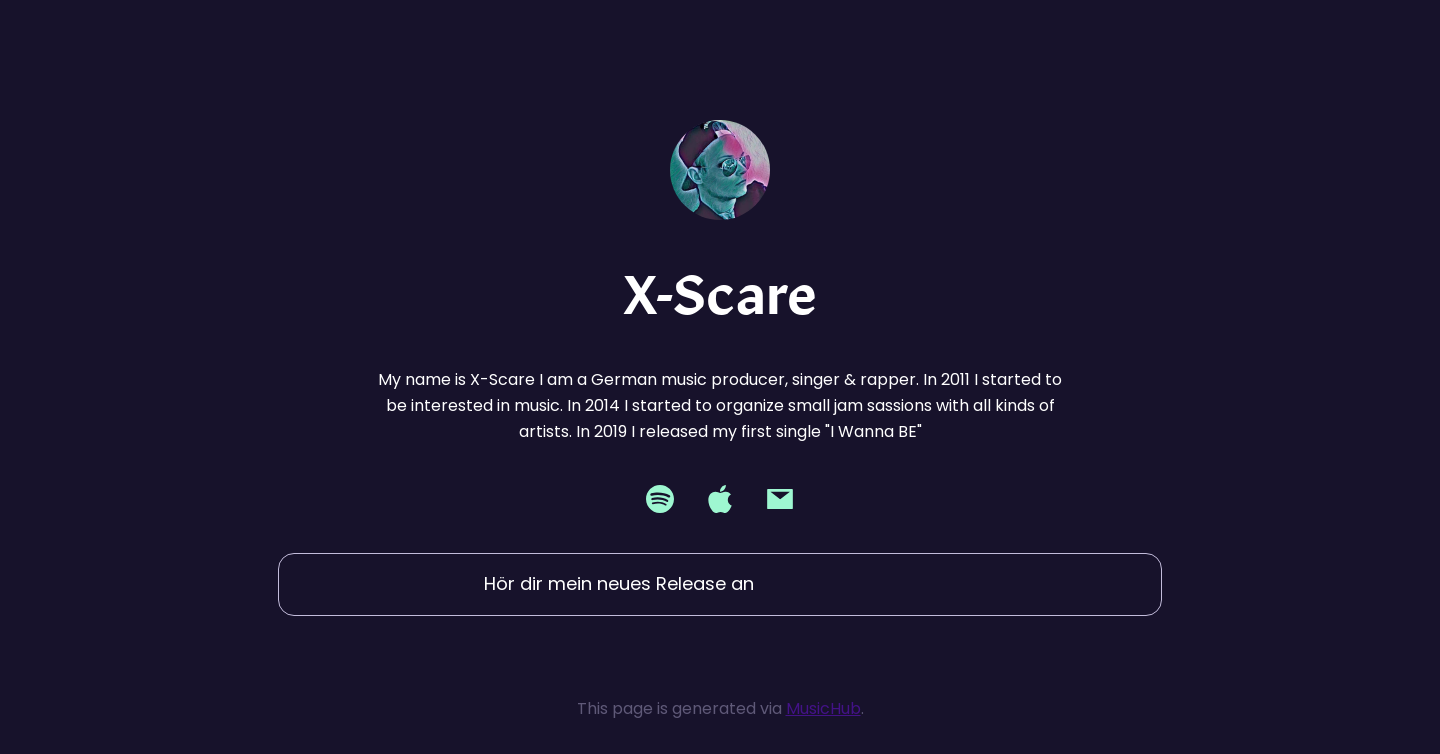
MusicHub (823, 708)
